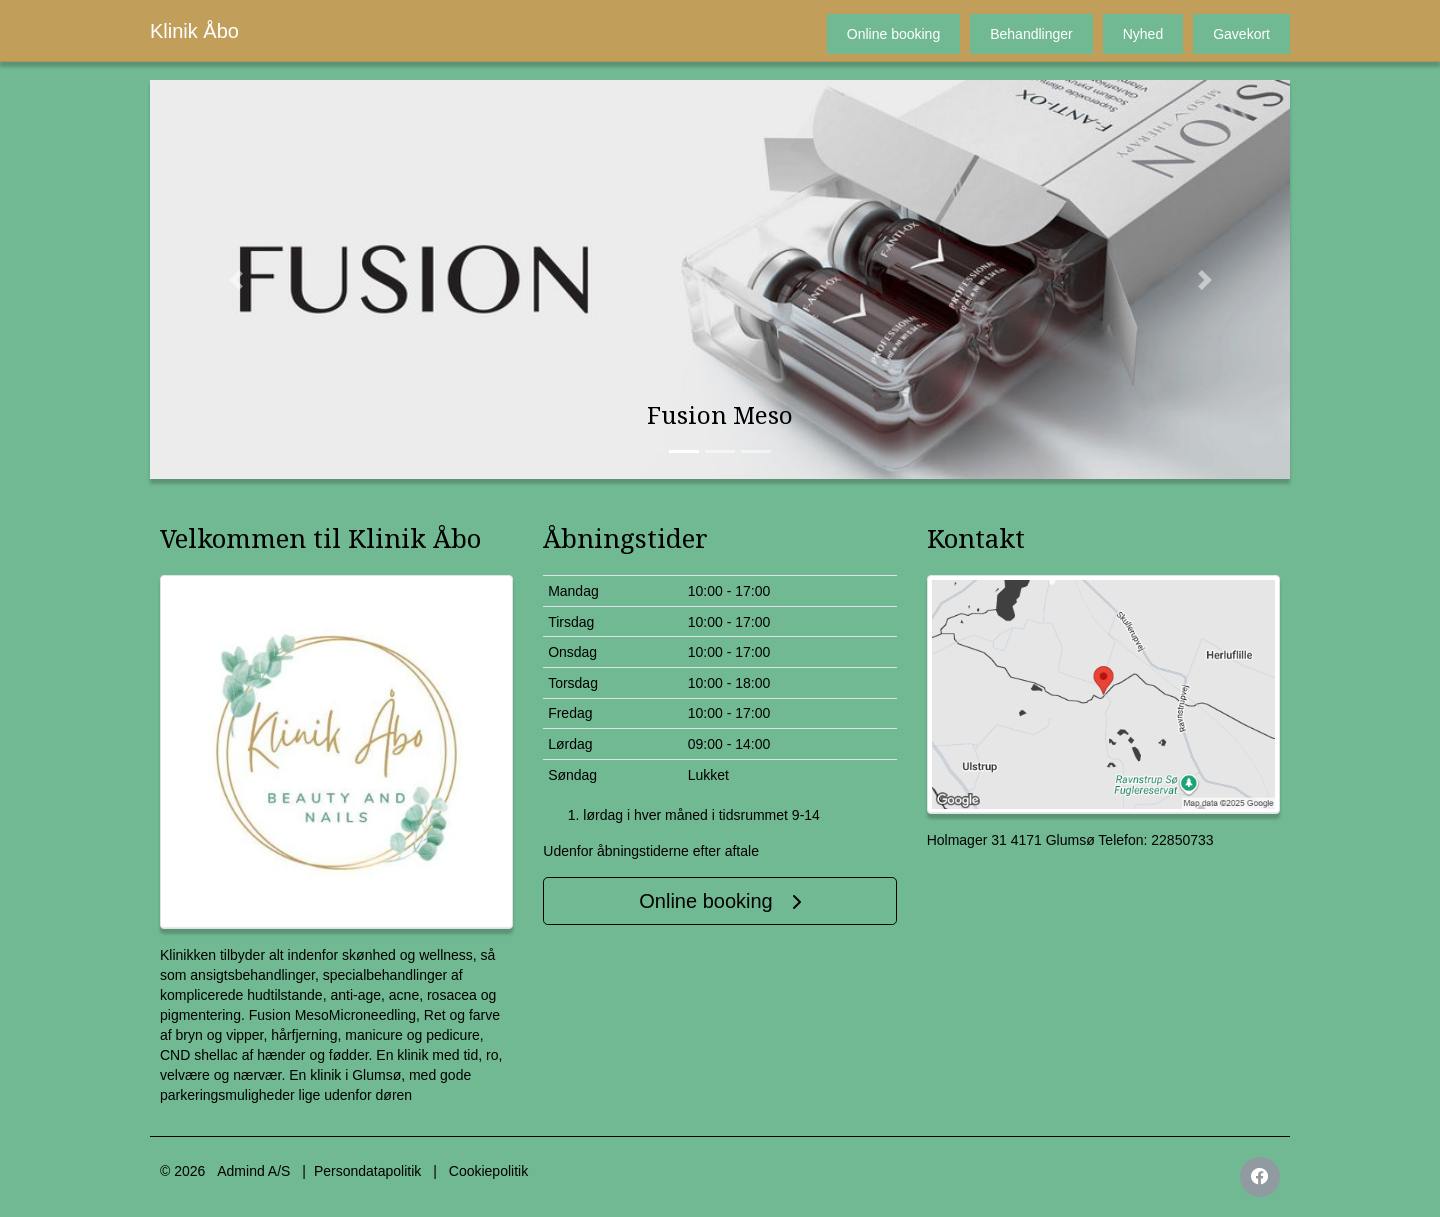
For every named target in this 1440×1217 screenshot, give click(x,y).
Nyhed (1143, 34)
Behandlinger (1031, 34)
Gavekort (1241, 34)
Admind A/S (253, 1171)
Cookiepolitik (488, 1171)
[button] (235, 279)
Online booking (893, 34)
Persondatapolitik (367, 1171)
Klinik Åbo (194, 31)
